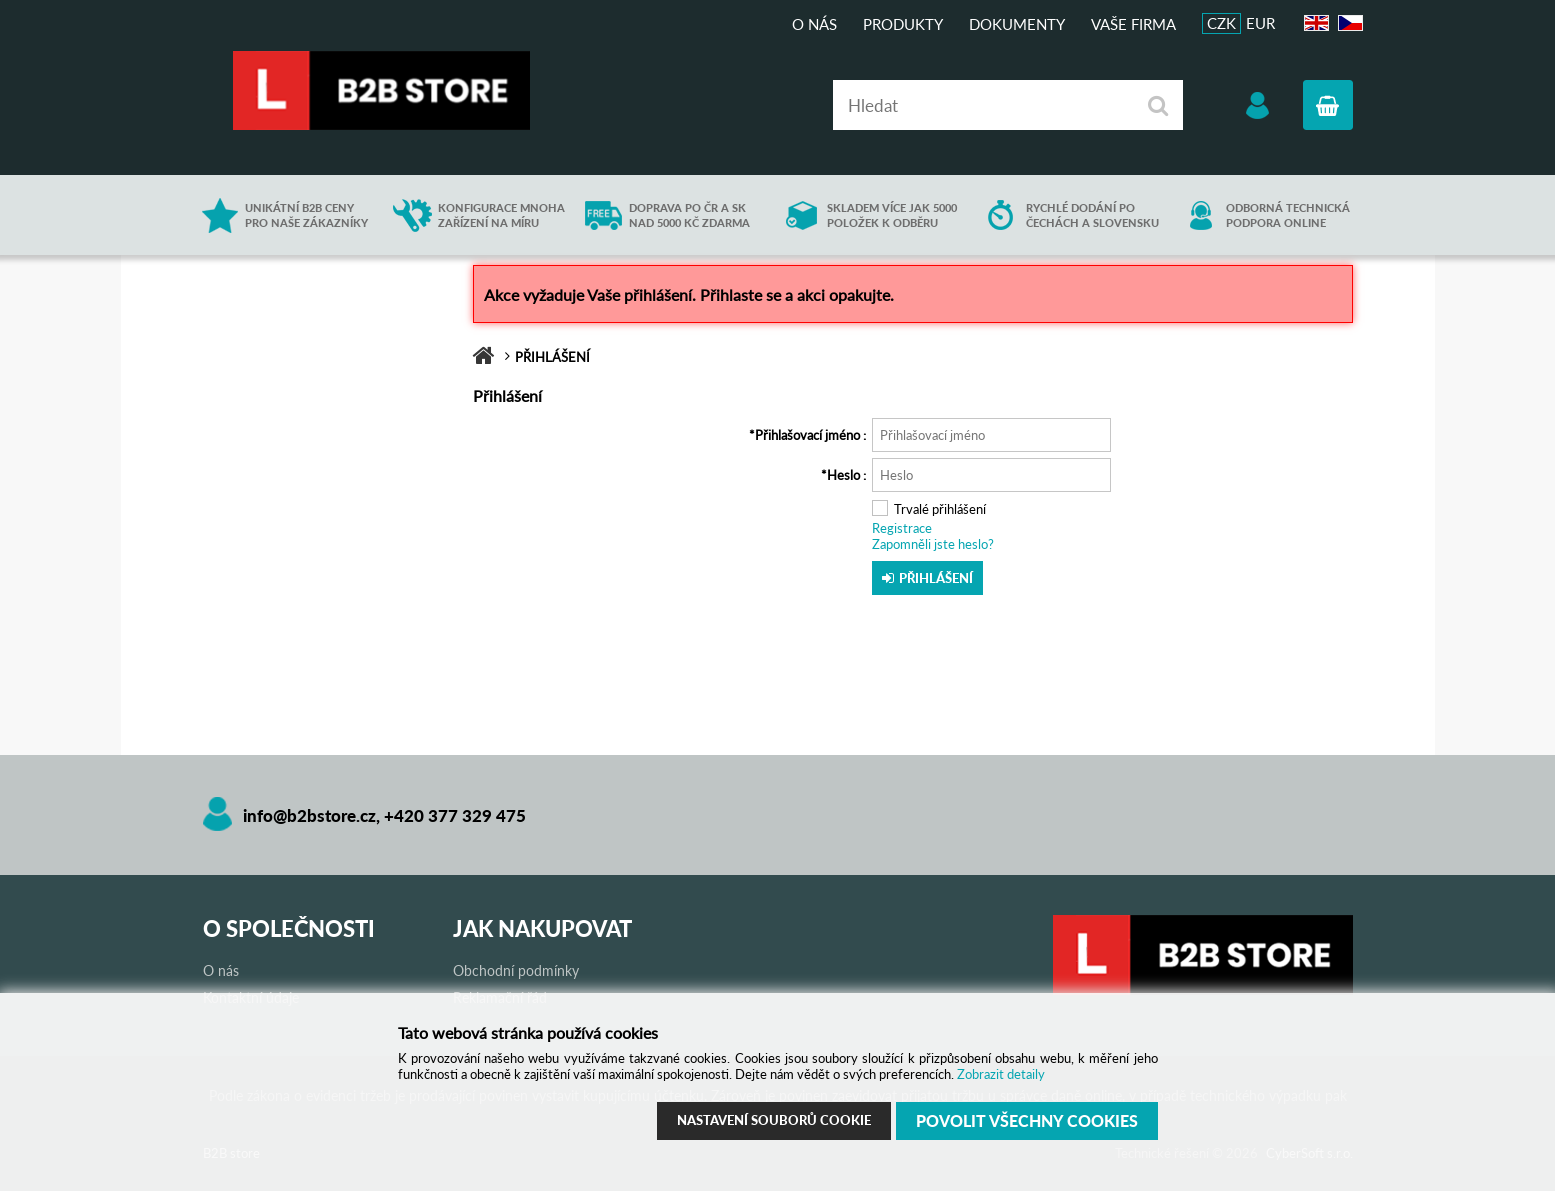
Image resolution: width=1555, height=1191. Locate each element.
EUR (1260, 23)
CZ (1347, 23)
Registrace (902, 528)
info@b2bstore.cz (309, 815)
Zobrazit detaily (1001, 1074)
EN (1314, 23)
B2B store (383, 90)
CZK (1221, 23)
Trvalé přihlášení (940, 509)
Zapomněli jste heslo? (933, 544)
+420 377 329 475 (455, 815)
